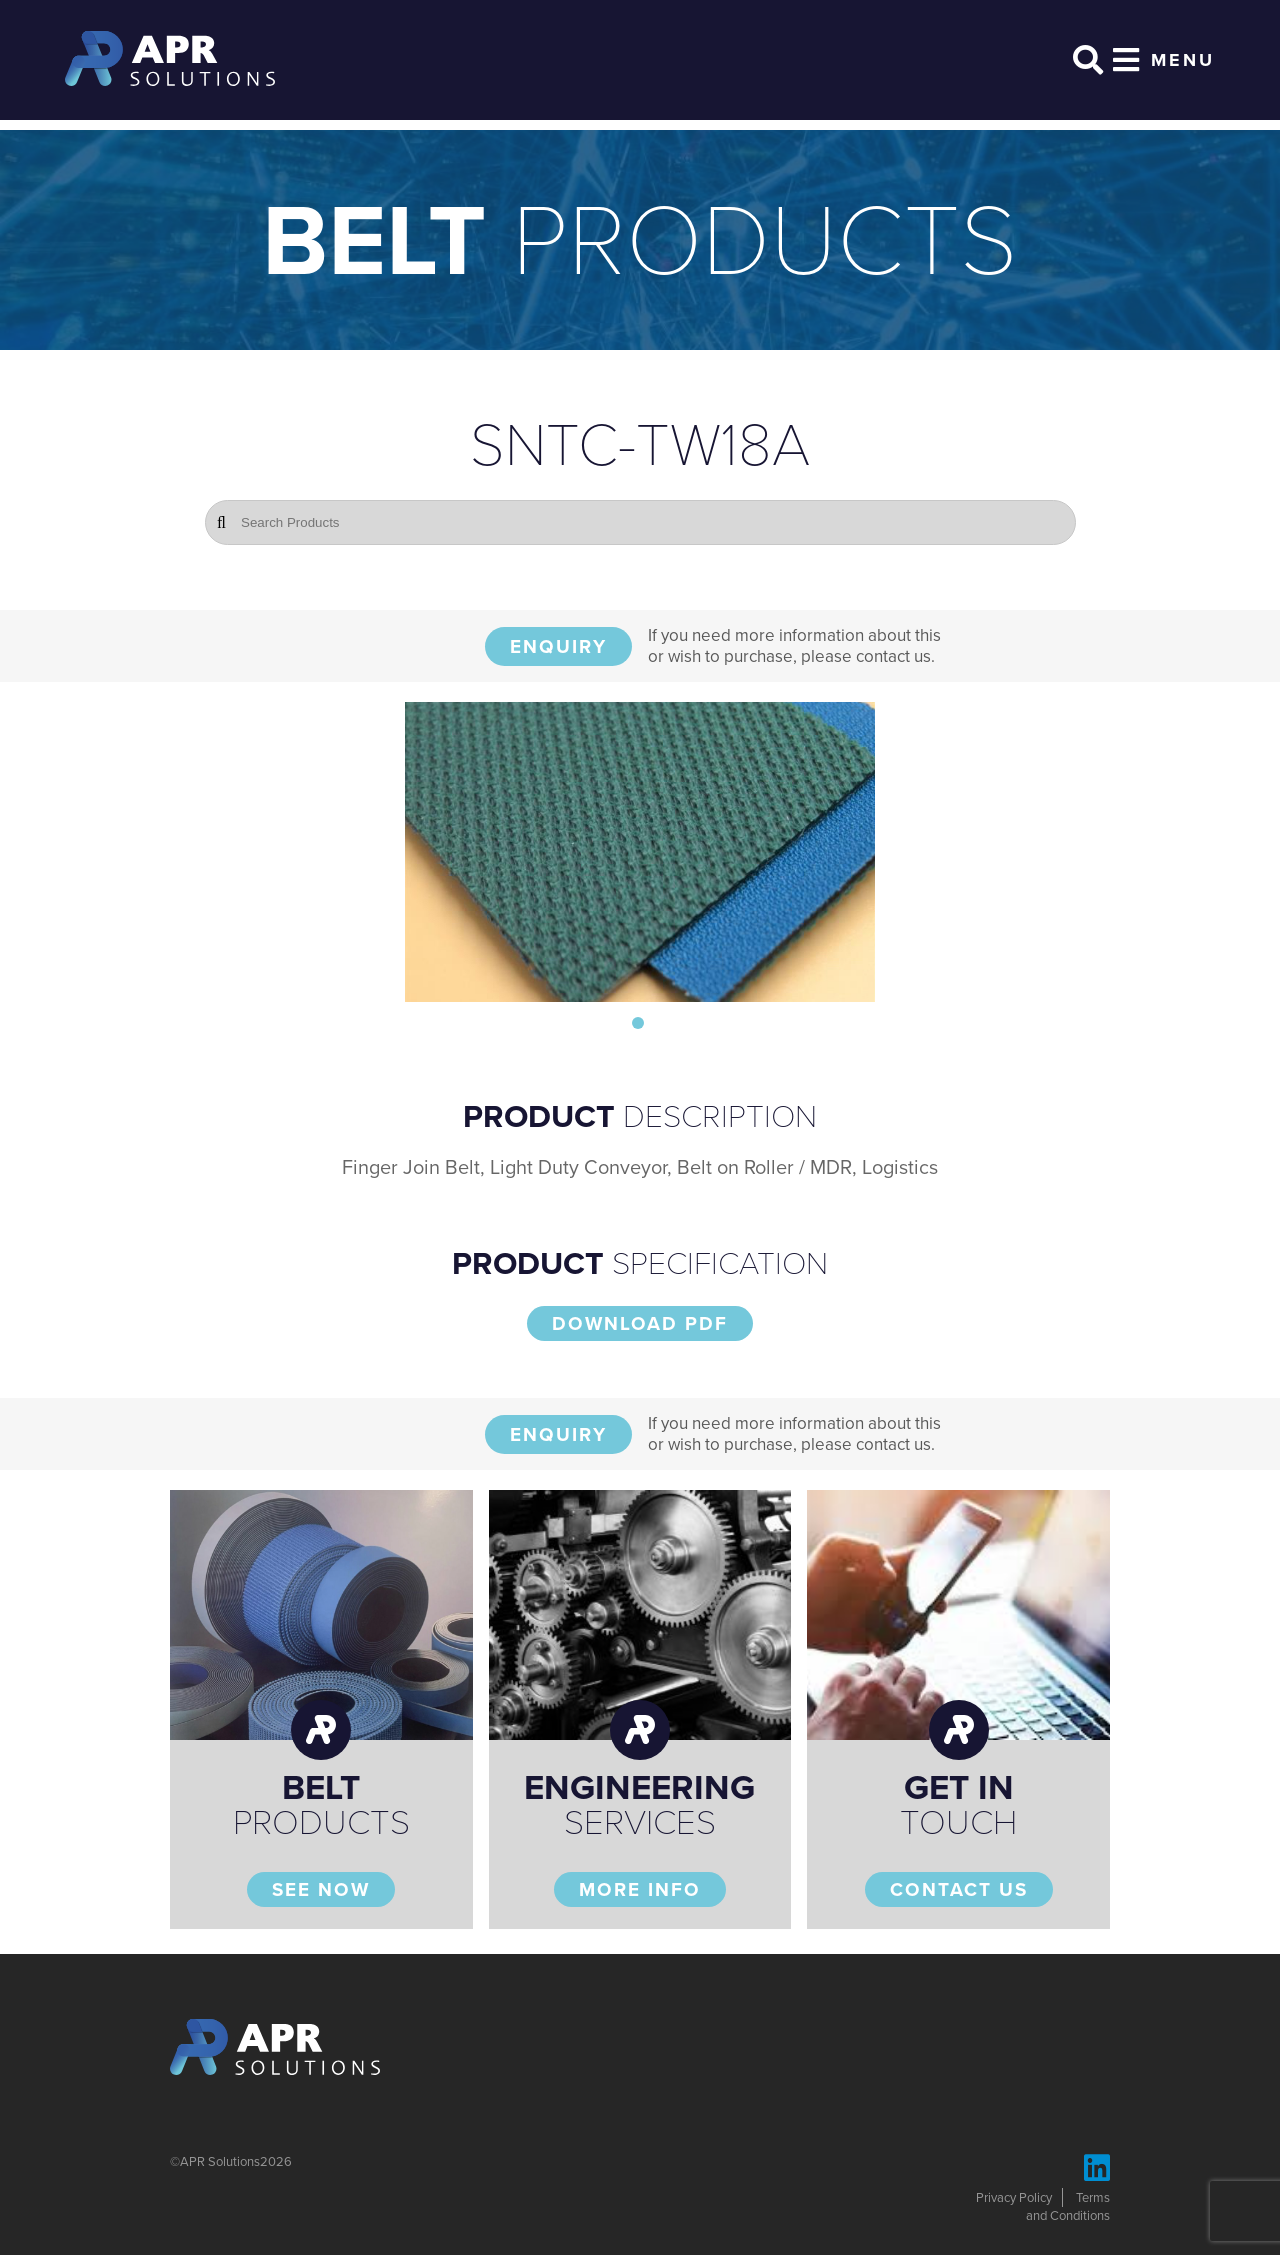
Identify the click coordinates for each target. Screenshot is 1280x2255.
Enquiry (558, 646)
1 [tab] (638, 1023)
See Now (321, 1889)
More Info (640, 1889)
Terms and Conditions (1068, 2206)
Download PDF (640, 1323)
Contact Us (959, 1889)
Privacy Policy (1014, 2197)
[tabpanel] (640, 852)
